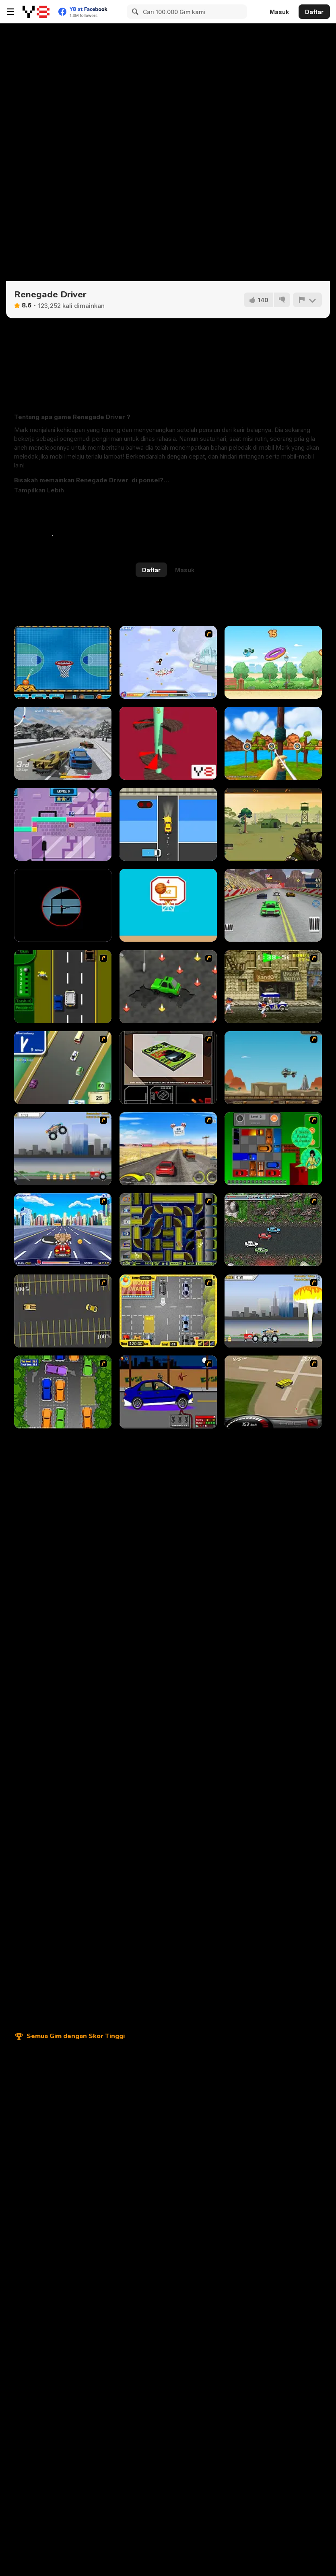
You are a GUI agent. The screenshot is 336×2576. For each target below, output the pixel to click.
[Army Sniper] (273, 824)
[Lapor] (307, 300)
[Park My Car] (168, 1311)
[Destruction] (273, 1311)
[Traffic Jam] (273, 1148)
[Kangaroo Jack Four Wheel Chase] (273, 1067)
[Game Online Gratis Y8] (36, 12)
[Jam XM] (273, 1229)
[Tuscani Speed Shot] (168, 1148)
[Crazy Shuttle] (273, 986)
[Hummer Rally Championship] (273, 1391)
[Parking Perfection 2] (62, 1391)
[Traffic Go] (168, 824)
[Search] (134, 11)
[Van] (62, 1067)
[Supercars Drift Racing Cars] (273, 905)
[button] (39, 490)
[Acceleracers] (168, 1229)
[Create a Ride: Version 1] (168, 1391)
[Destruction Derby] (62, 1311)
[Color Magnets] (62, 824)
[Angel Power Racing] (62, 1229)
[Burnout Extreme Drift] (62, 743)
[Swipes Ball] (168, 905)
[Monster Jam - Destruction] (62, 1148)
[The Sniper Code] (62, 905)
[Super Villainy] (168, 662)
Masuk (279, 11)
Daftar (314, 11)
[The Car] (168, 1067)
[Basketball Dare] (62, 662)
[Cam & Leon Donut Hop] (273, 662)
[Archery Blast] (273, 743)
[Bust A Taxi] (62, 986)
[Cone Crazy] (168, 986)
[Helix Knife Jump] (168, 743)
